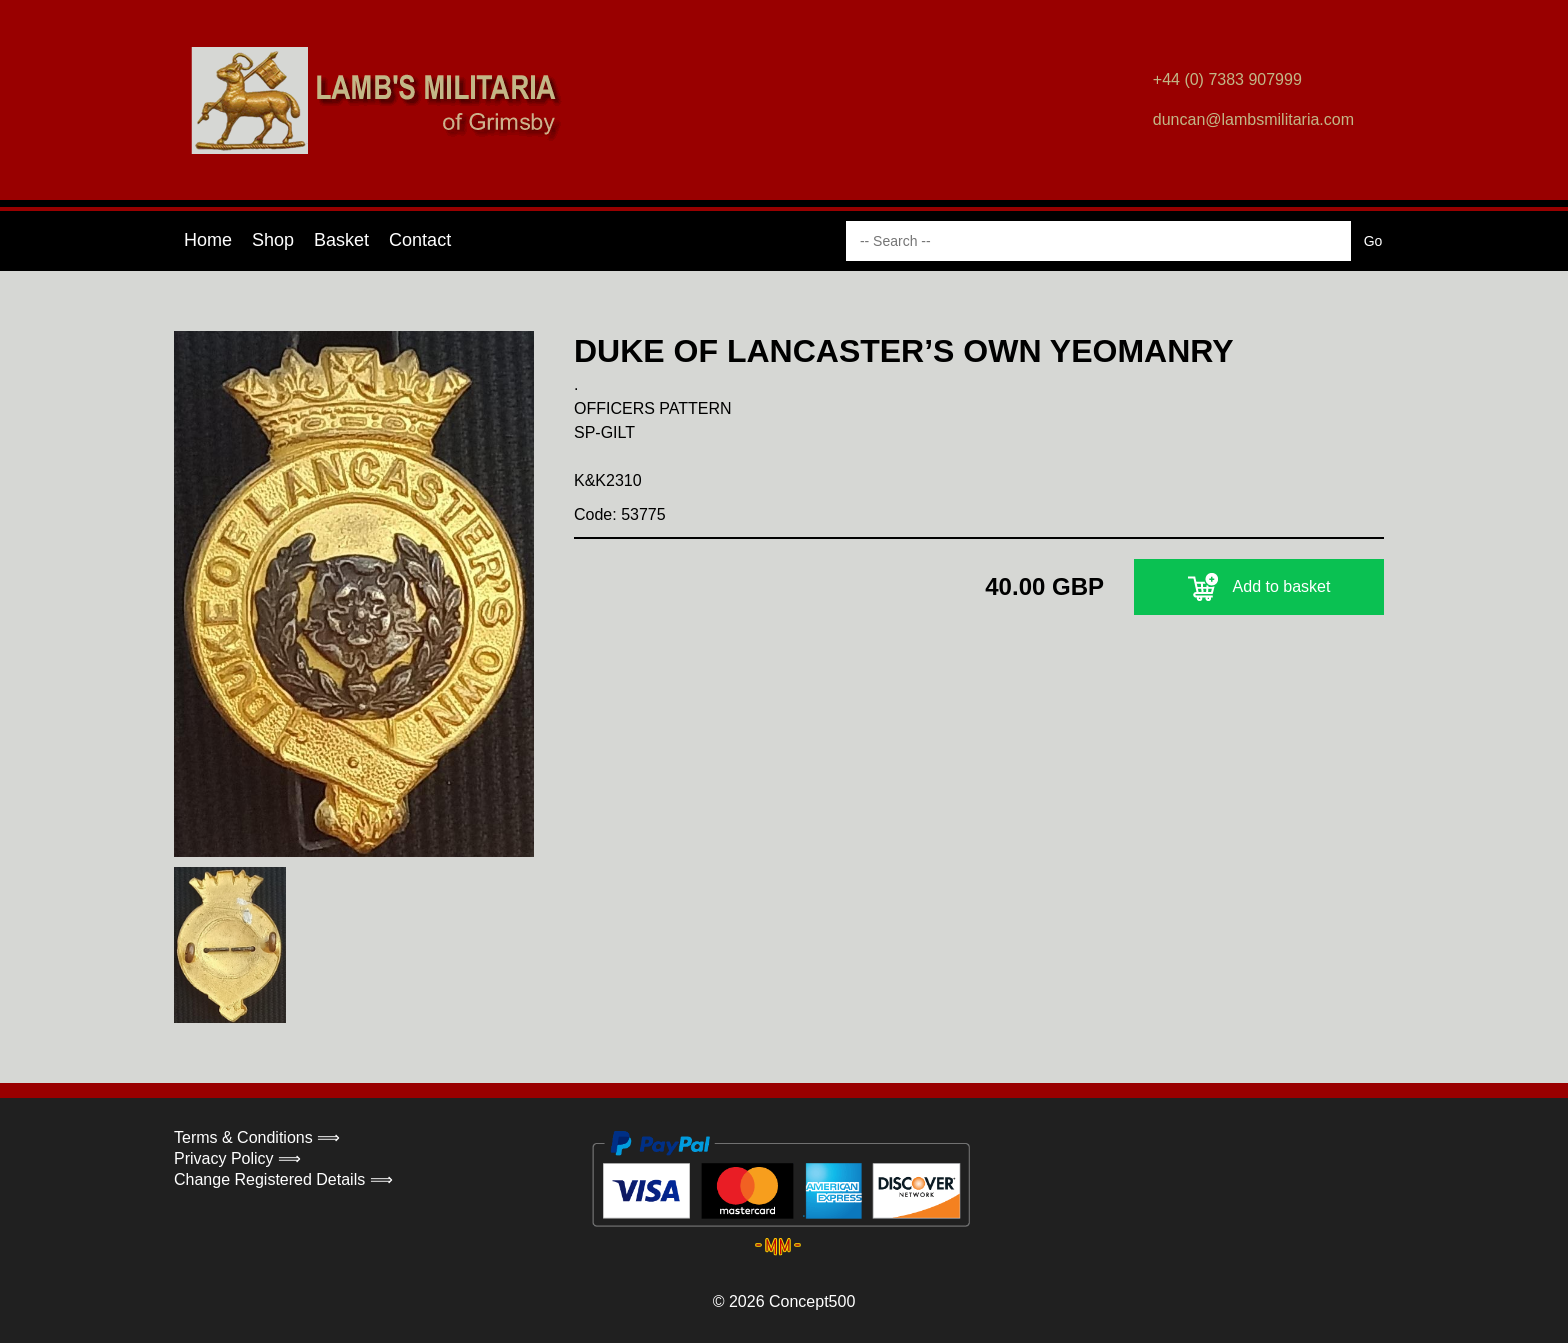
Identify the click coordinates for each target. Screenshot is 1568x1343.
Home (208, 240)
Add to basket (1259, 587)
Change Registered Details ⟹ (283, 1179)
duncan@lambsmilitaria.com (1253, 119)
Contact (420, 240)
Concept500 (812, 1301)
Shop (273, 240)
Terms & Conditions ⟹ (257, 1137)
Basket (341, 240)
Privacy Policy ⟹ (237, 1158)
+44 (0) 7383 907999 (1227, 79)
